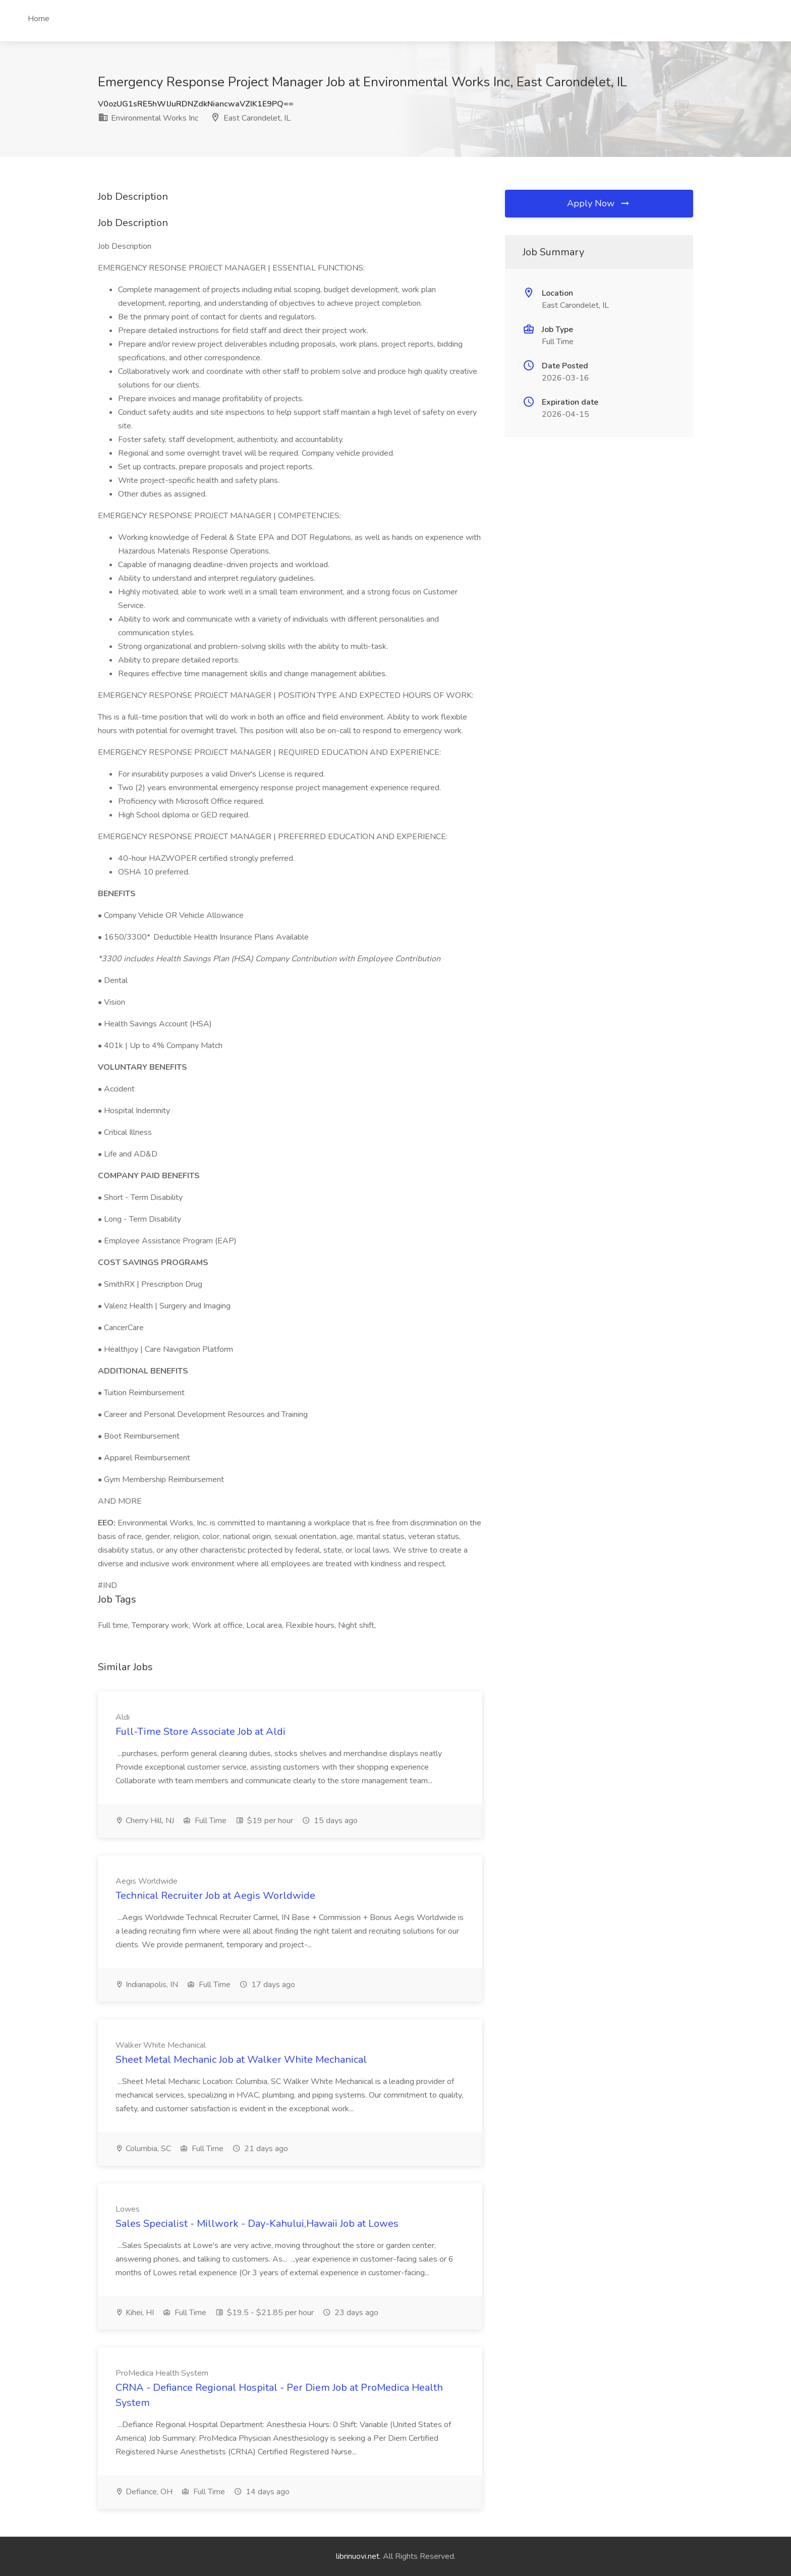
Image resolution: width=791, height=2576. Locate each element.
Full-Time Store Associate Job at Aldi (201, 1731)
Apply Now (599, 203)
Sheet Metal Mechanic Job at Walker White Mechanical (241, 2059)
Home (38, 18)
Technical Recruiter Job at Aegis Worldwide (215, 1895)
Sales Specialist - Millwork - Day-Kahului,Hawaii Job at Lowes (257, 2223)
